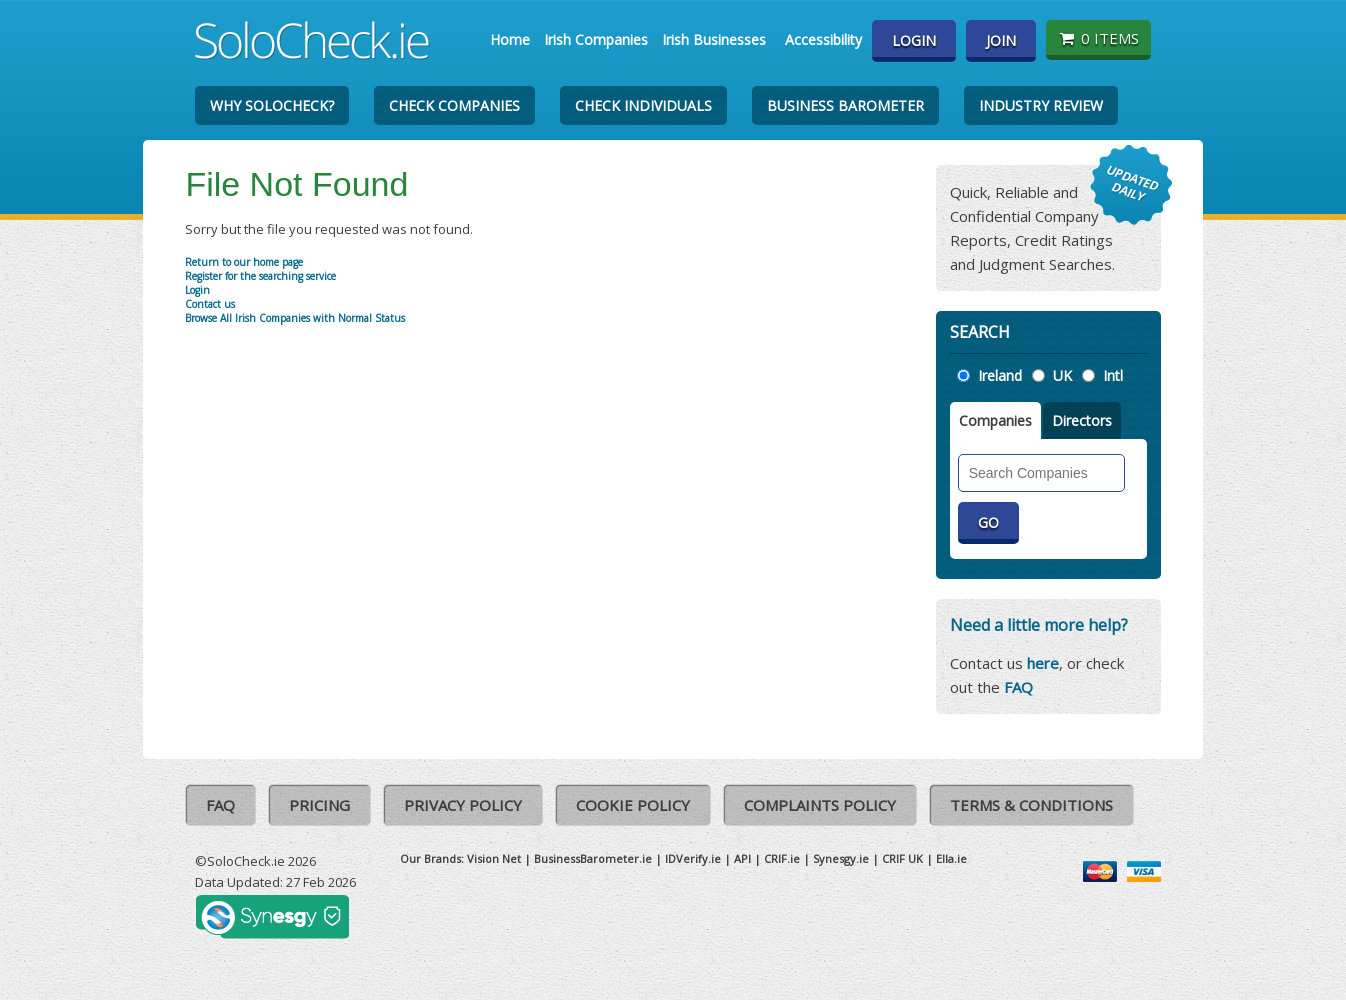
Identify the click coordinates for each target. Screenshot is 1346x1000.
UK (1062, 375)
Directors (1082, 420)
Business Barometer (845, 105)
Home (510, 39)
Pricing (319, 805)
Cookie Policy (633, 805)
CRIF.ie (782, 858)
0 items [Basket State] (1098, 38)
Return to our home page (244, 262)
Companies (995, 420)
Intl (1113, 375)
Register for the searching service (260, 276)
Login (914, 40)
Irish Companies (596, 39)
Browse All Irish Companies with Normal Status (295, 318)
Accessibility (823, 39)
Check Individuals (643, 105)
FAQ (1018, 687)
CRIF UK (902, 858)
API (742, 858)
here (1043, 663)
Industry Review (1041, 105)
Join (1001, 40)
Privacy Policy (463, 805)
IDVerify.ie (693, 858)
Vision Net (494, 858)
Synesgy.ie (841, 858)
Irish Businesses (714, 39)
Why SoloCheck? (272, 105)
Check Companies (454, 105)
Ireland (1000, 375)
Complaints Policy (820, 805)
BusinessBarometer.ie (593, 858)
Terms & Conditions (1031, 805)
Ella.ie (951, 858)
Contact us (210, 304)
